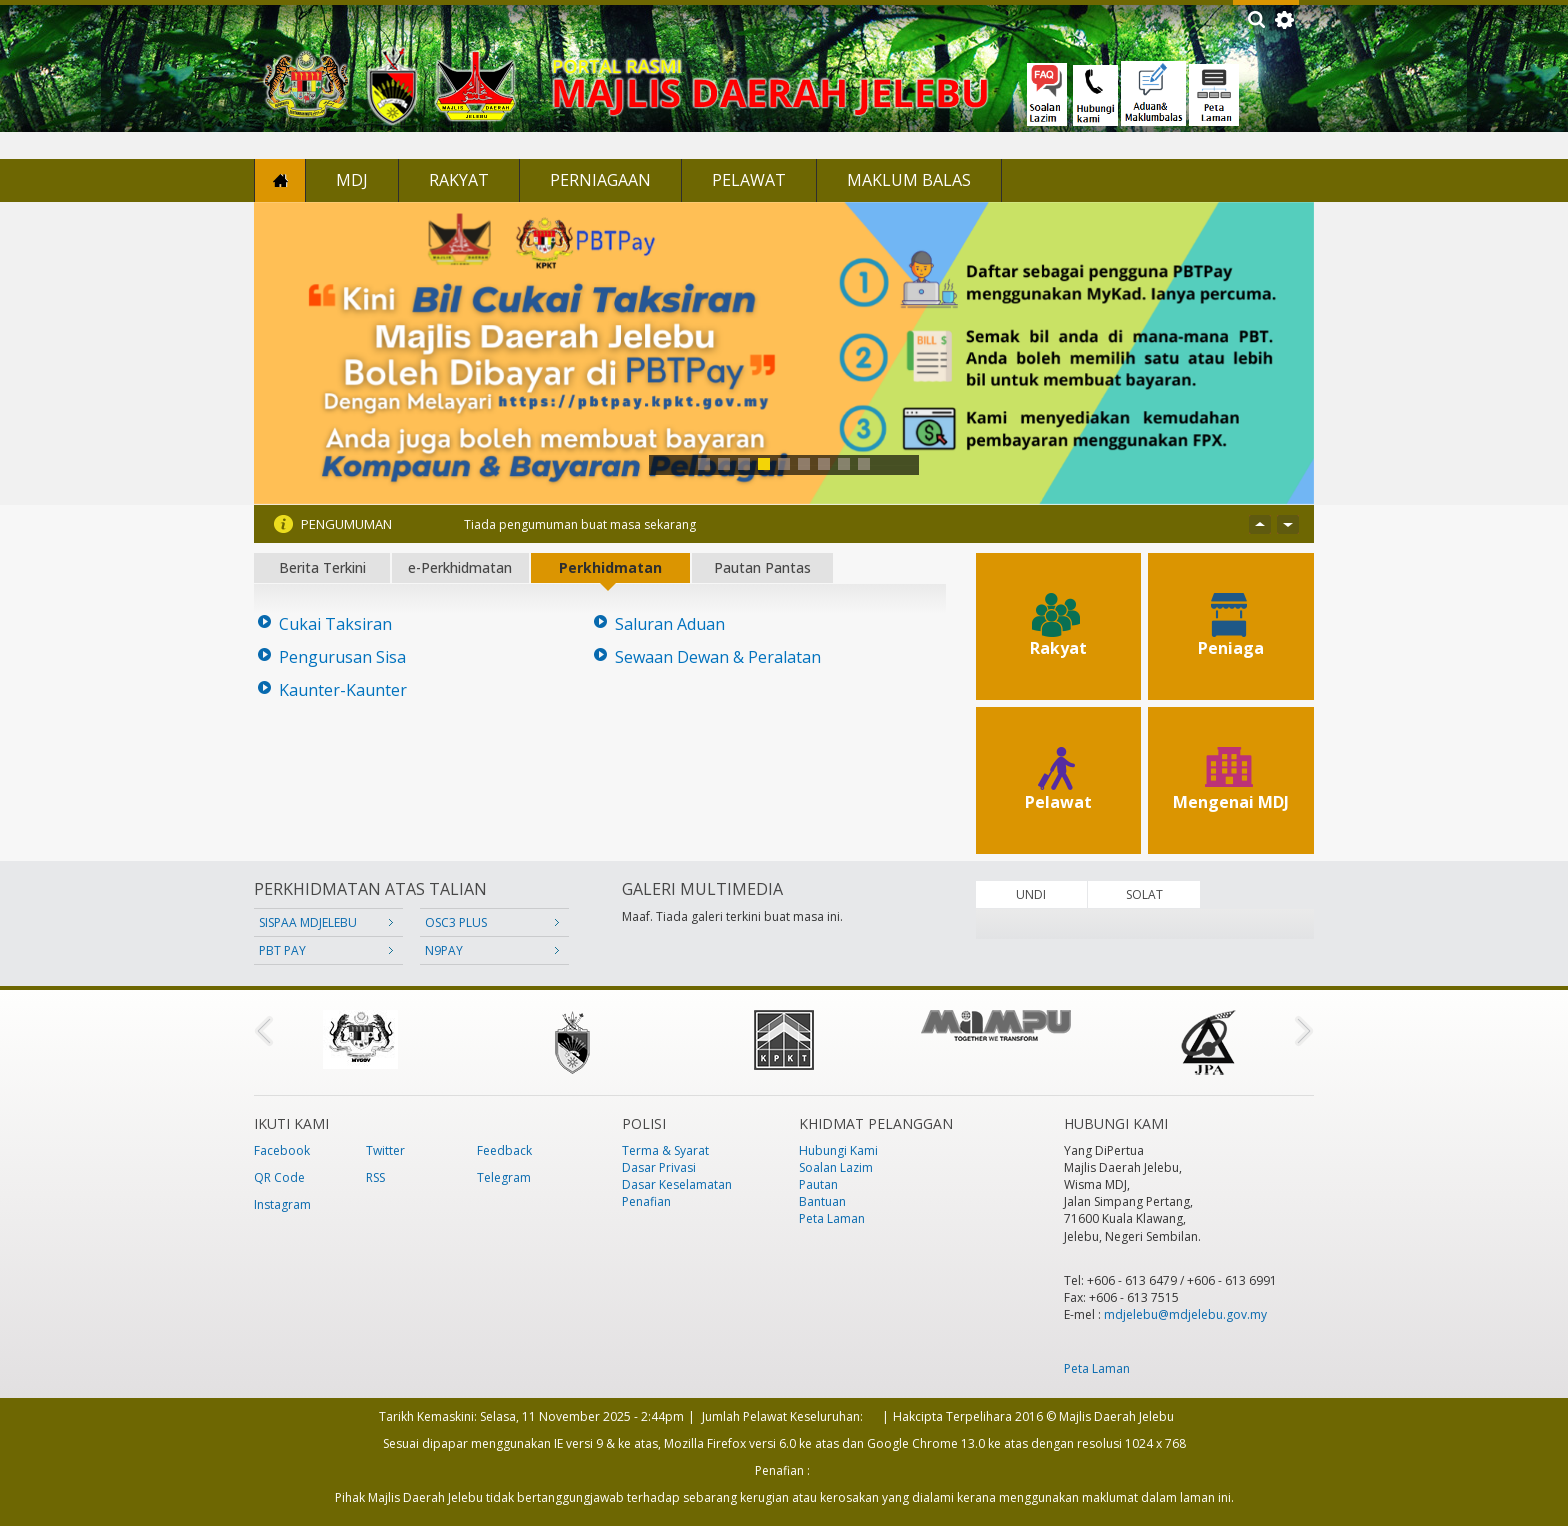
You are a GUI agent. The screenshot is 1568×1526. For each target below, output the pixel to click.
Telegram (504, 1177)
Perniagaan (600, 180)
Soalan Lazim (836, 1167)
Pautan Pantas (762, 567)
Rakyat (459, 180)
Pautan (818, 1184)
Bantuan (822, 1201)
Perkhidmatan (610, 567)
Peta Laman (832, 1218)
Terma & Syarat (665, 1150)
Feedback (504, 1150)
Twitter (385, 1150)
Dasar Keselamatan (677, 1184)
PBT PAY (282, 950)
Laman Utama (280, 180)
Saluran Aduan (670, 624)
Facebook (282, 1150)
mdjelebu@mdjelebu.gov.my (1185, 1314)
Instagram (282, 1204)
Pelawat (749, 180)
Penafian (646, 1201)
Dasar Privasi (659, 1167)
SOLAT (1144, 894)
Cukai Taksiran (335, 624)
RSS (375, 1177)
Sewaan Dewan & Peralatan (718, 657)
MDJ (352, 180)
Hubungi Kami (838, 1150)
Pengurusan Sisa (342, 657)
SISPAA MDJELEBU (308, 922)
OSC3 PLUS (456, 922)
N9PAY (444, 950)
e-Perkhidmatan (460, 567)
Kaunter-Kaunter (343, 690)
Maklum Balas (909, 180)
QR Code (279, 1177)
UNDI (1031, 894)
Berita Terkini (322, 567)
